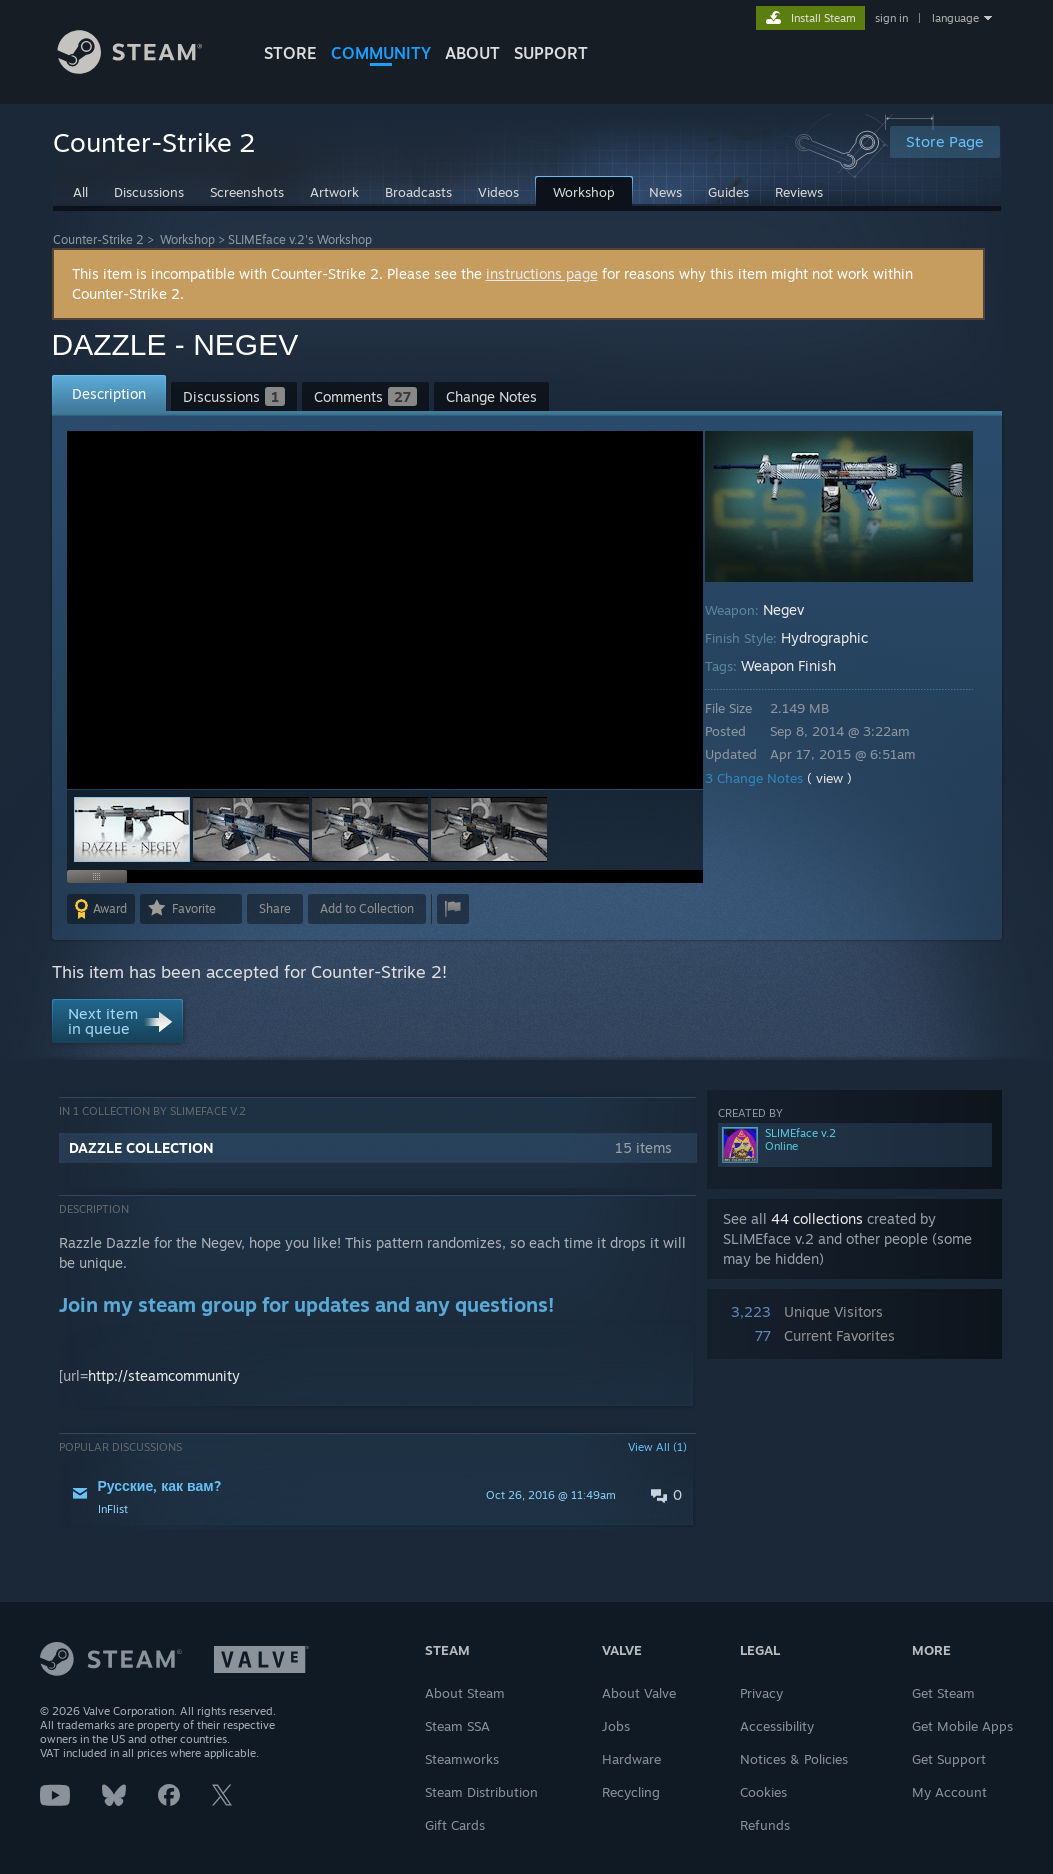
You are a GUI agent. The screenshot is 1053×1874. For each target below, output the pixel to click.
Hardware (631, 1759)
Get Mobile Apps (962, 1726)
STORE (290, 53)
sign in (891, 18)
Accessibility (777, 1726)
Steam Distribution (481, 1792)
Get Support (949, 1759)
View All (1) (657, 1447)
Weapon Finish (802, 665)
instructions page (542, 273)
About (472, 53)
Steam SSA (457, 1726)
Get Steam (943, 1693)
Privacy (761, 1693)
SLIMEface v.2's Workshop (300, 239)
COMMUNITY (381, 53)
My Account (949, 1792)
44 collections (817, 1218)
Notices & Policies (794, 1759)
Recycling (631, 1792)
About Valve (639, 1693)
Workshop (187, 239)
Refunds (765, 1825)
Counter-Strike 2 (98, 239)
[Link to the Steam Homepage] (145, 68)
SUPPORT (551, 53)
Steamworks (462, 1759)
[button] (251, 829)
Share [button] (275, 908)
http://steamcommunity (164, 1375)
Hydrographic (838, 637)
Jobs (616, 1726)
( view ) (843, 778)
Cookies (763, 1792)
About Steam (465, 1693)
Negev (797, 609)
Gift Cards (455, 1825)
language (955, 18)
